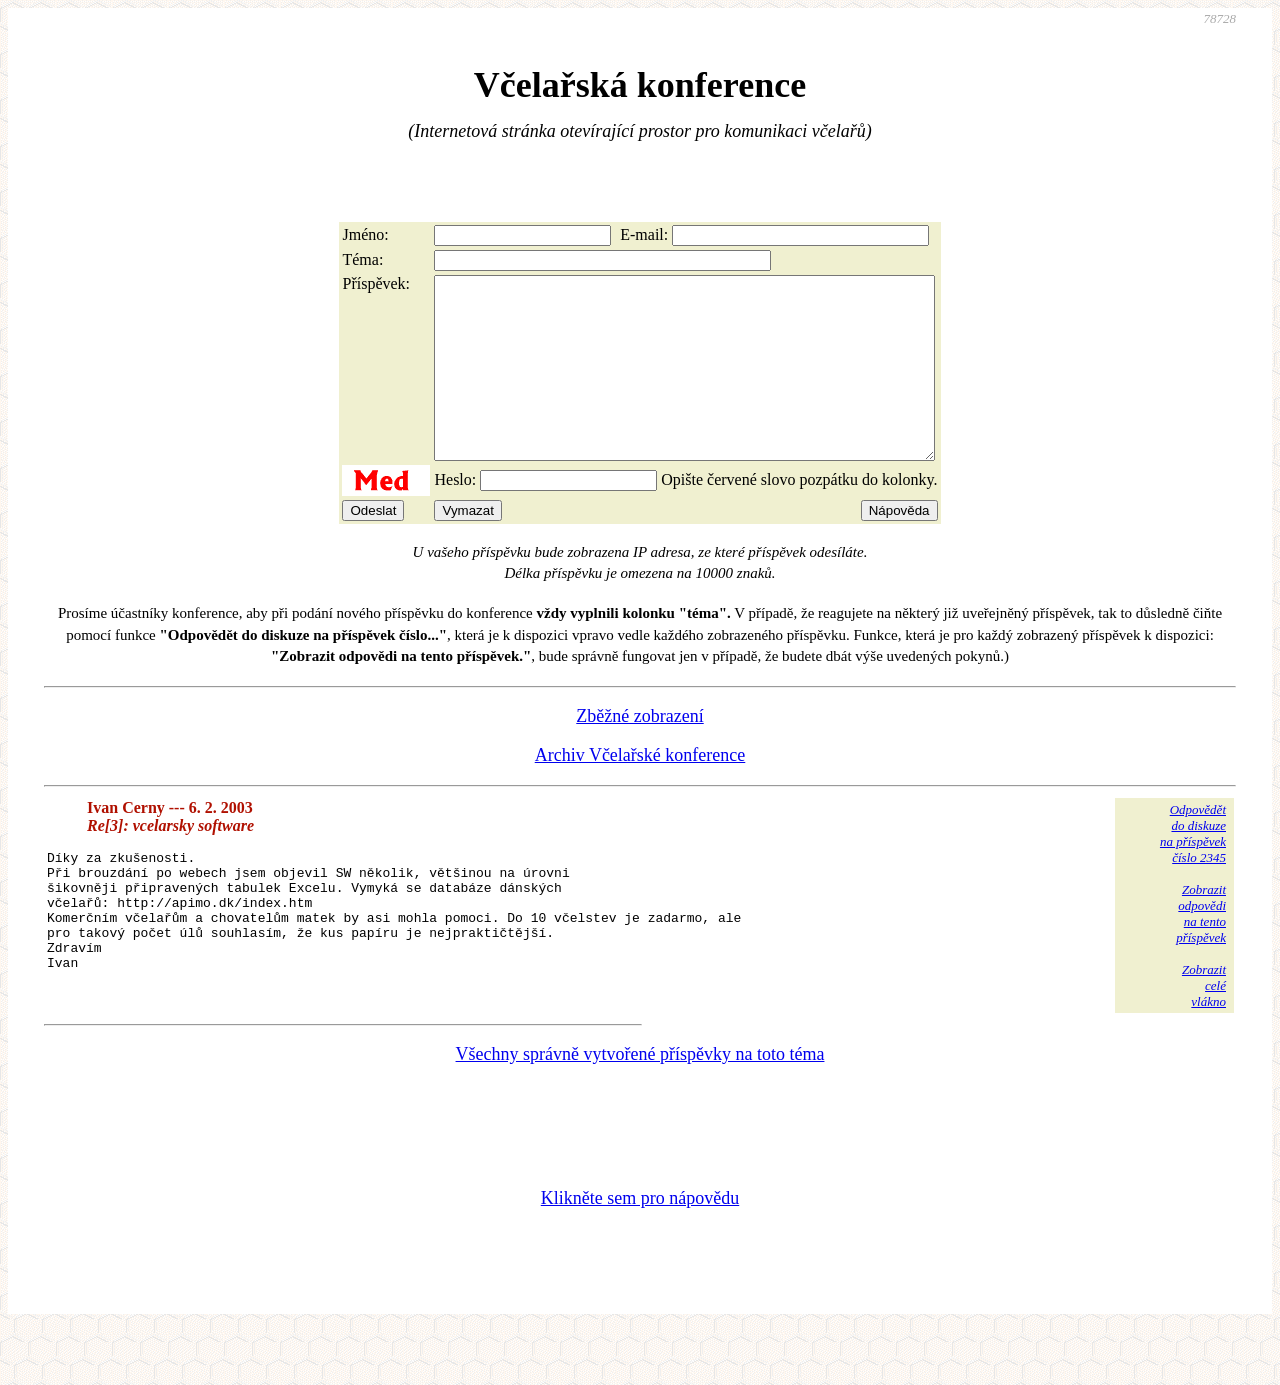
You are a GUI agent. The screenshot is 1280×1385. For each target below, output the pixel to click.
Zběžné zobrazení (639, 752)
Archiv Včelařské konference (640, 791)
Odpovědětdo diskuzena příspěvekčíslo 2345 (1193, 869)
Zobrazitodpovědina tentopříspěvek (1201, 949)
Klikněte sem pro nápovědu (640, 1251)
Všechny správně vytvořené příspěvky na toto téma (640, 1107)
